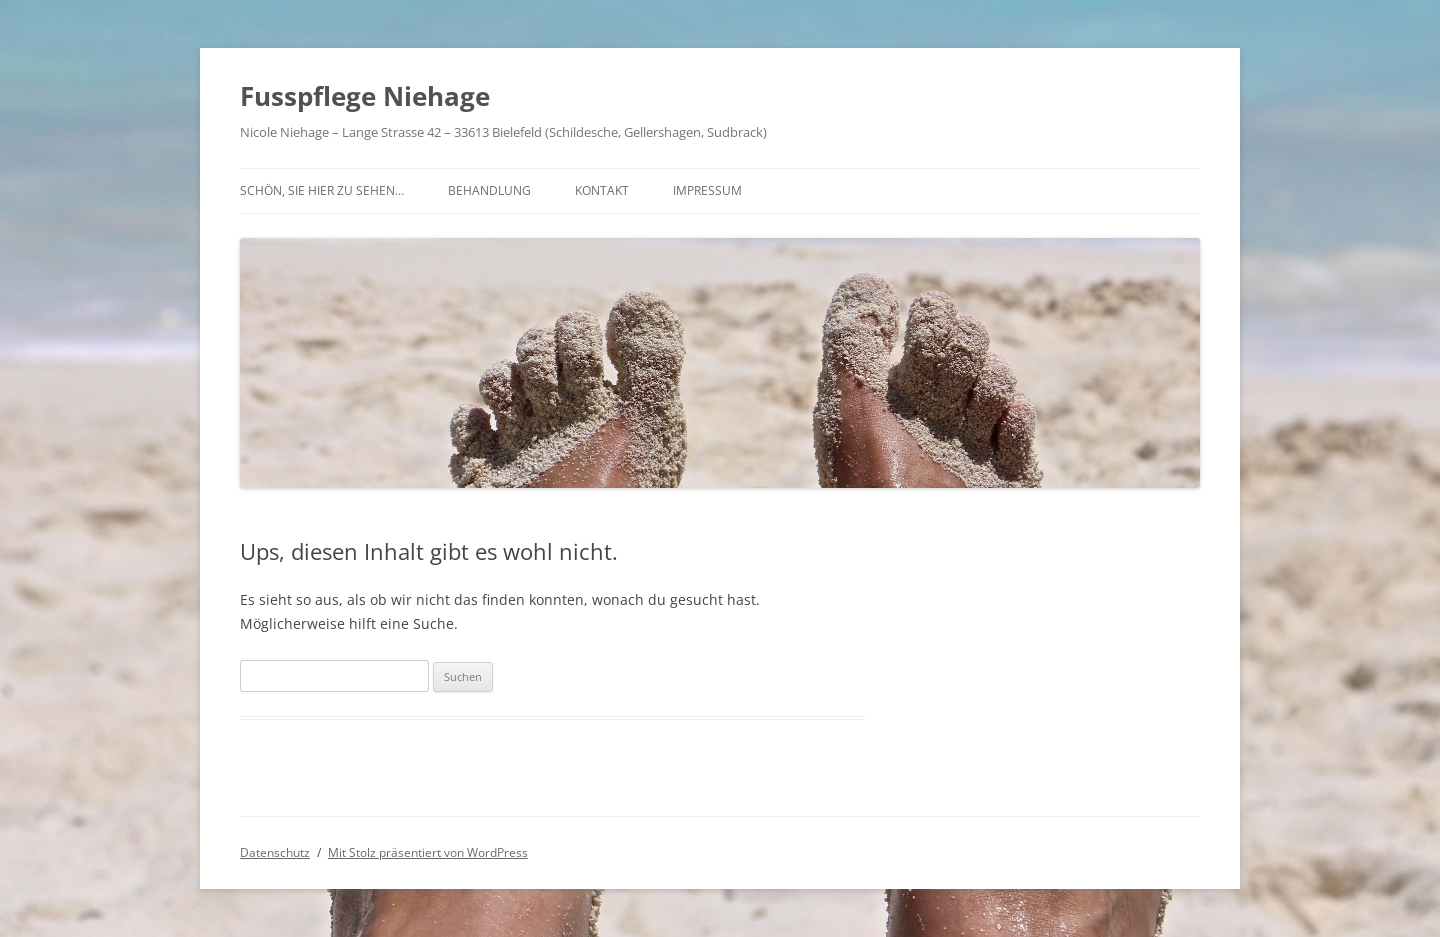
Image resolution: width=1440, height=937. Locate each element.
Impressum (707, 190)
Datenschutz (275, 852)
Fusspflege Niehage (365, 96)
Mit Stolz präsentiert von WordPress (428, 852)
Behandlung (489, 190)
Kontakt (602, 190)
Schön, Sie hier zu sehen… (322, 190)
